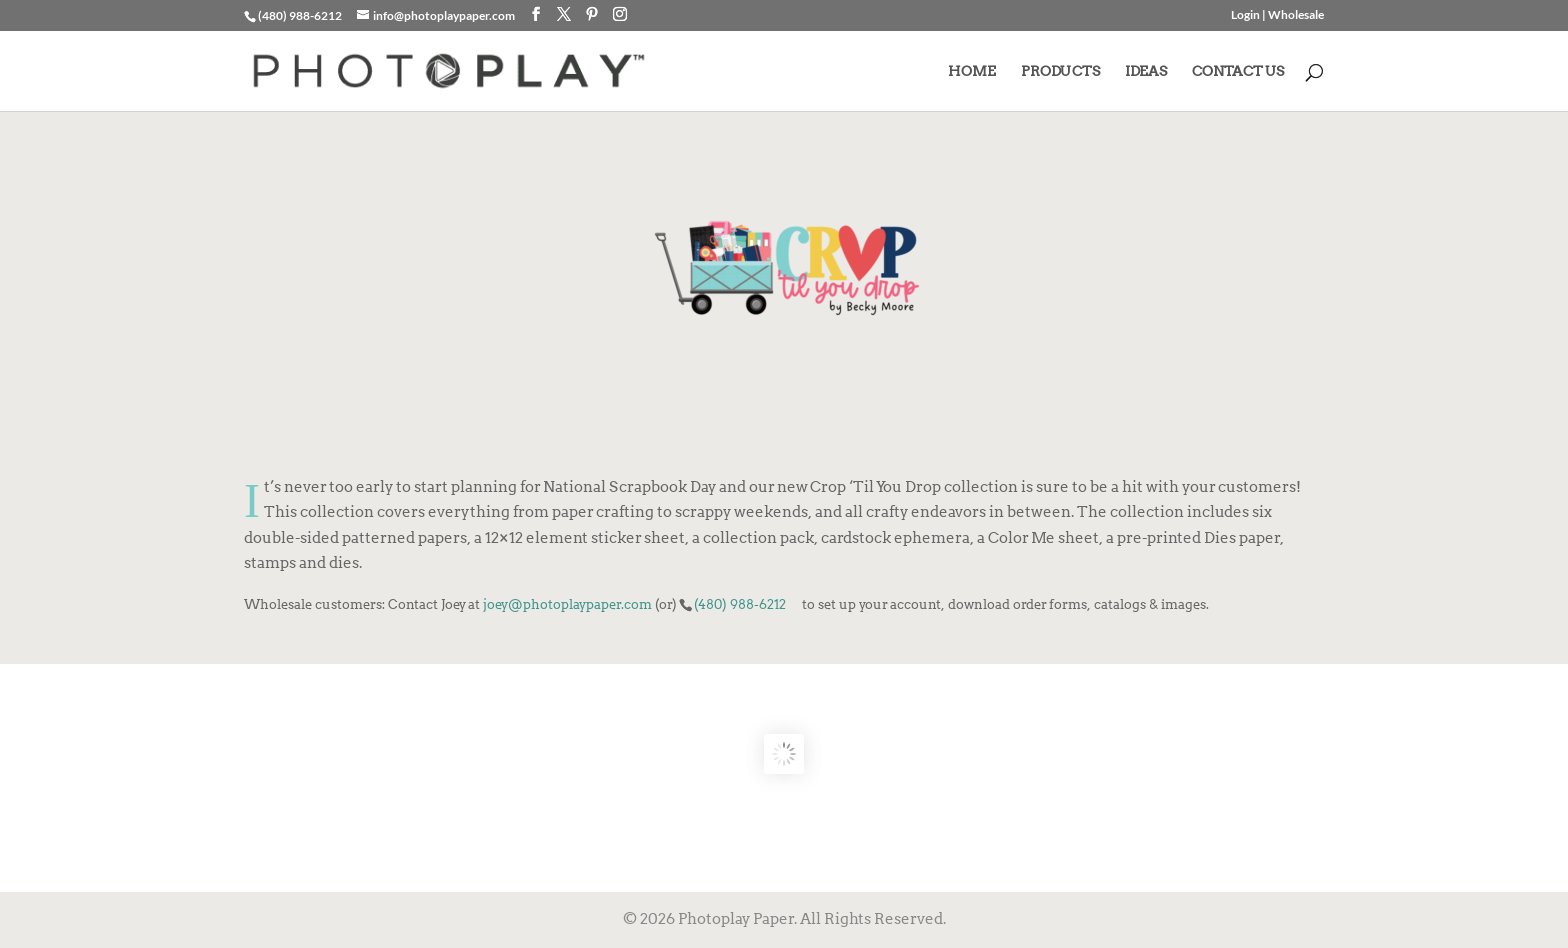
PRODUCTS (1060, 71)
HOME (972, 71)
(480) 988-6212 (740, 604)
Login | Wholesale (1277, 15)
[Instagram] (620, 14)
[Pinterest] (592, 14)
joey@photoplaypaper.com (567, 604)
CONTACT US (1238, 71)
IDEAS (1146, 71)
